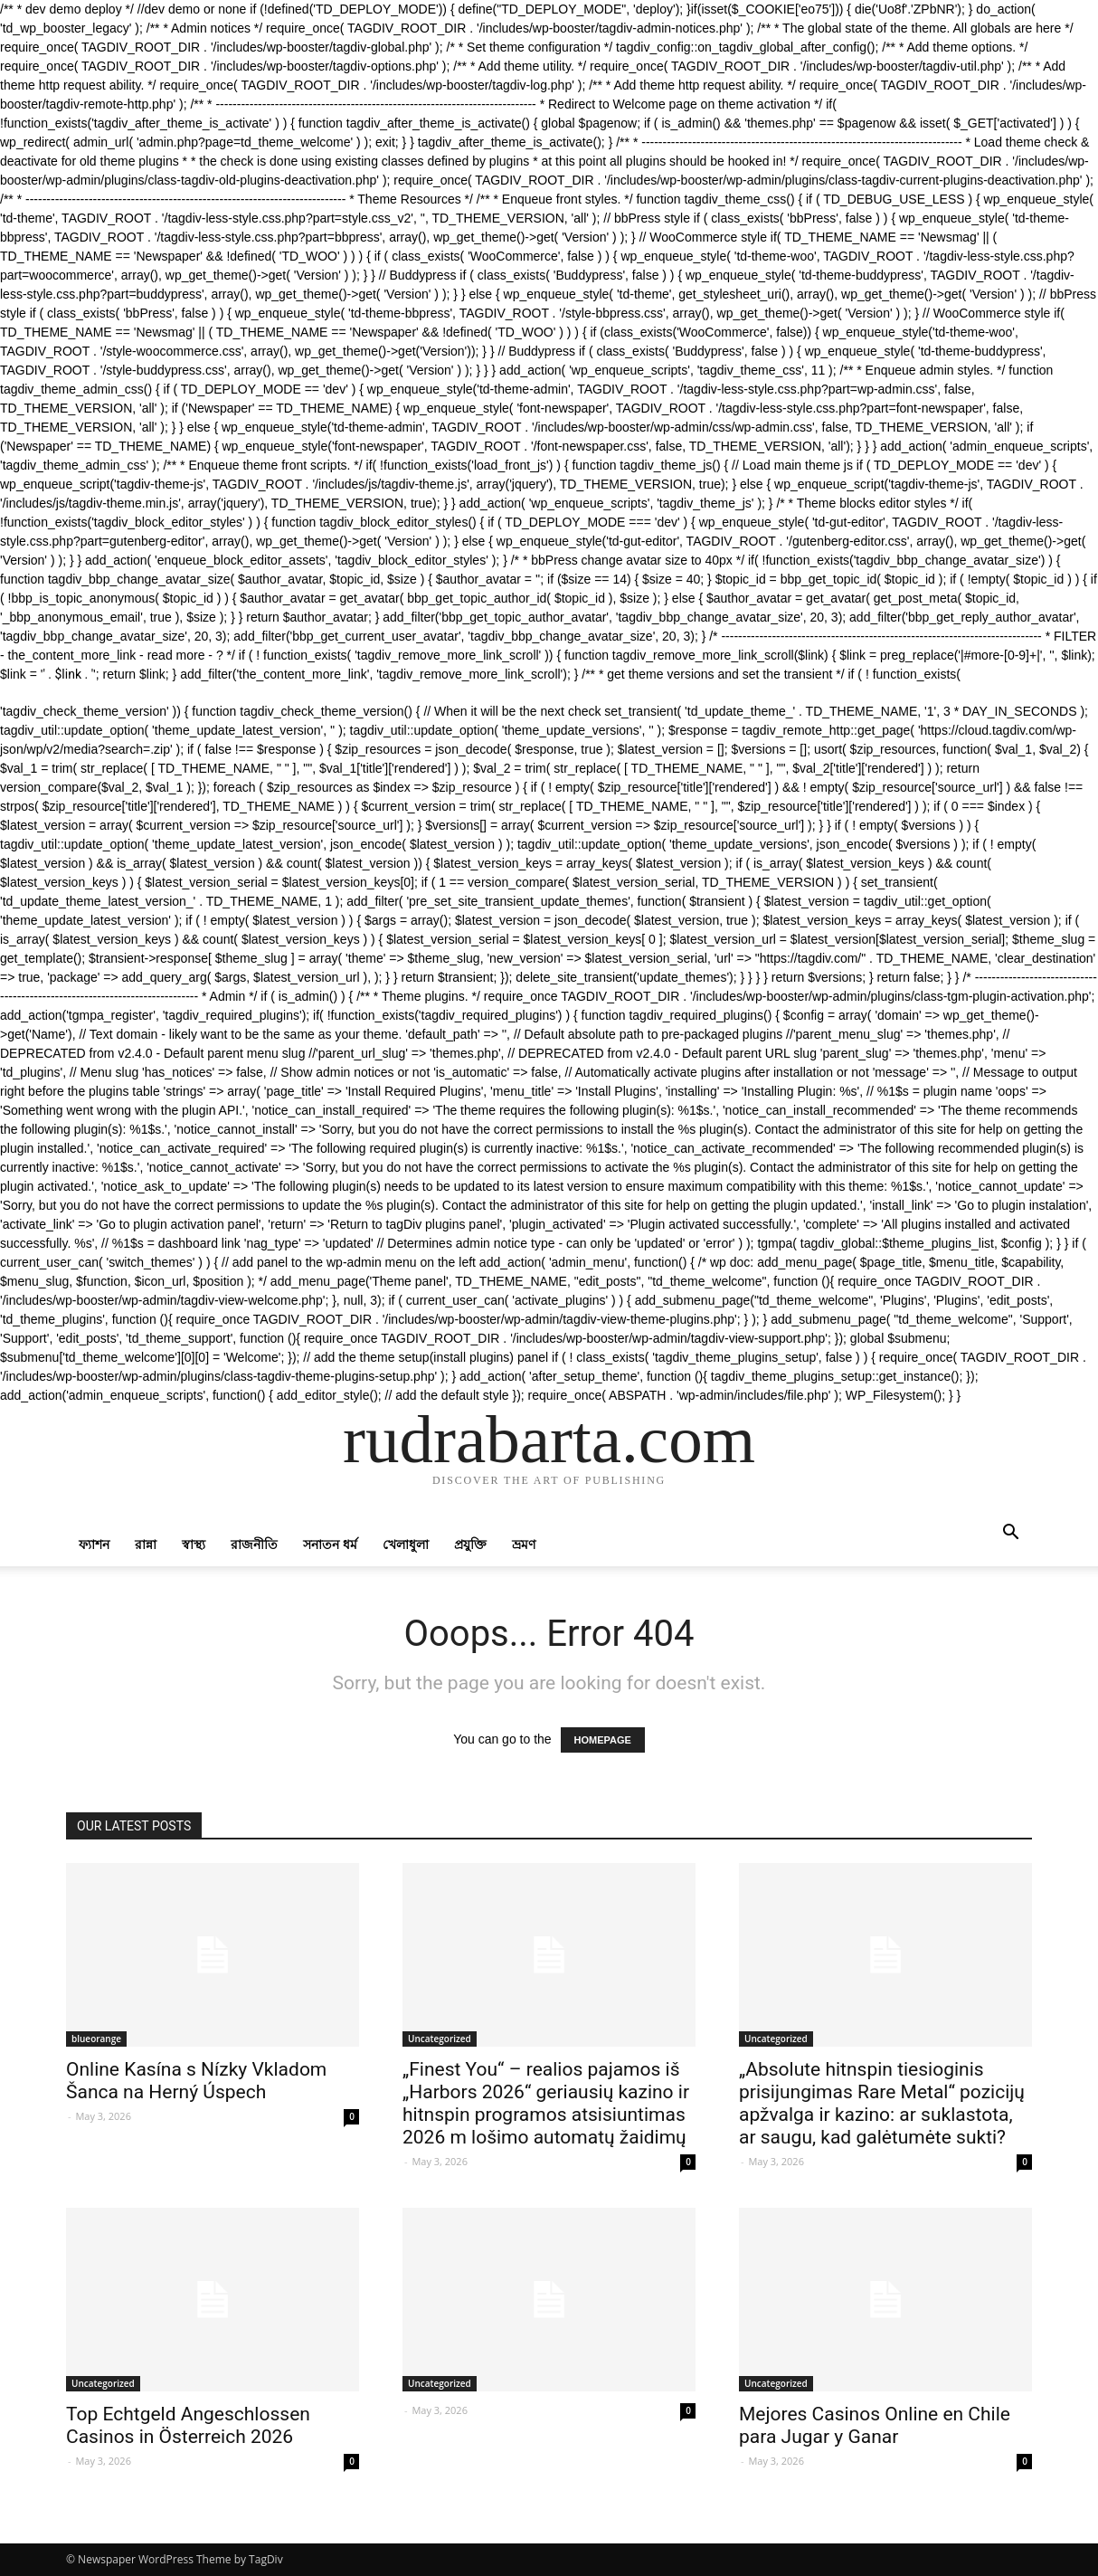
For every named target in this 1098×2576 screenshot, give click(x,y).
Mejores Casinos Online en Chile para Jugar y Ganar (874, 2425)
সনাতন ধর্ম (330, 1544)
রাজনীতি (254, 1544)
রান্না (145, 1544)
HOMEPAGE (602, 1740)
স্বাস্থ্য (193, 1544)
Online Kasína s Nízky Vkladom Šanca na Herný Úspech (196, 2080)
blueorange (96, 2038)
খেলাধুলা (406, 1544)
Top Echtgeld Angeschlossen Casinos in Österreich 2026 (188, 2425)
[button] (1010, 1534)
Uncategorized (439, 2038)
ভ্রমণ (523, 1544)
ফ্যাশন (94, 1544)
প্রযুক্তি (470, 1544)
